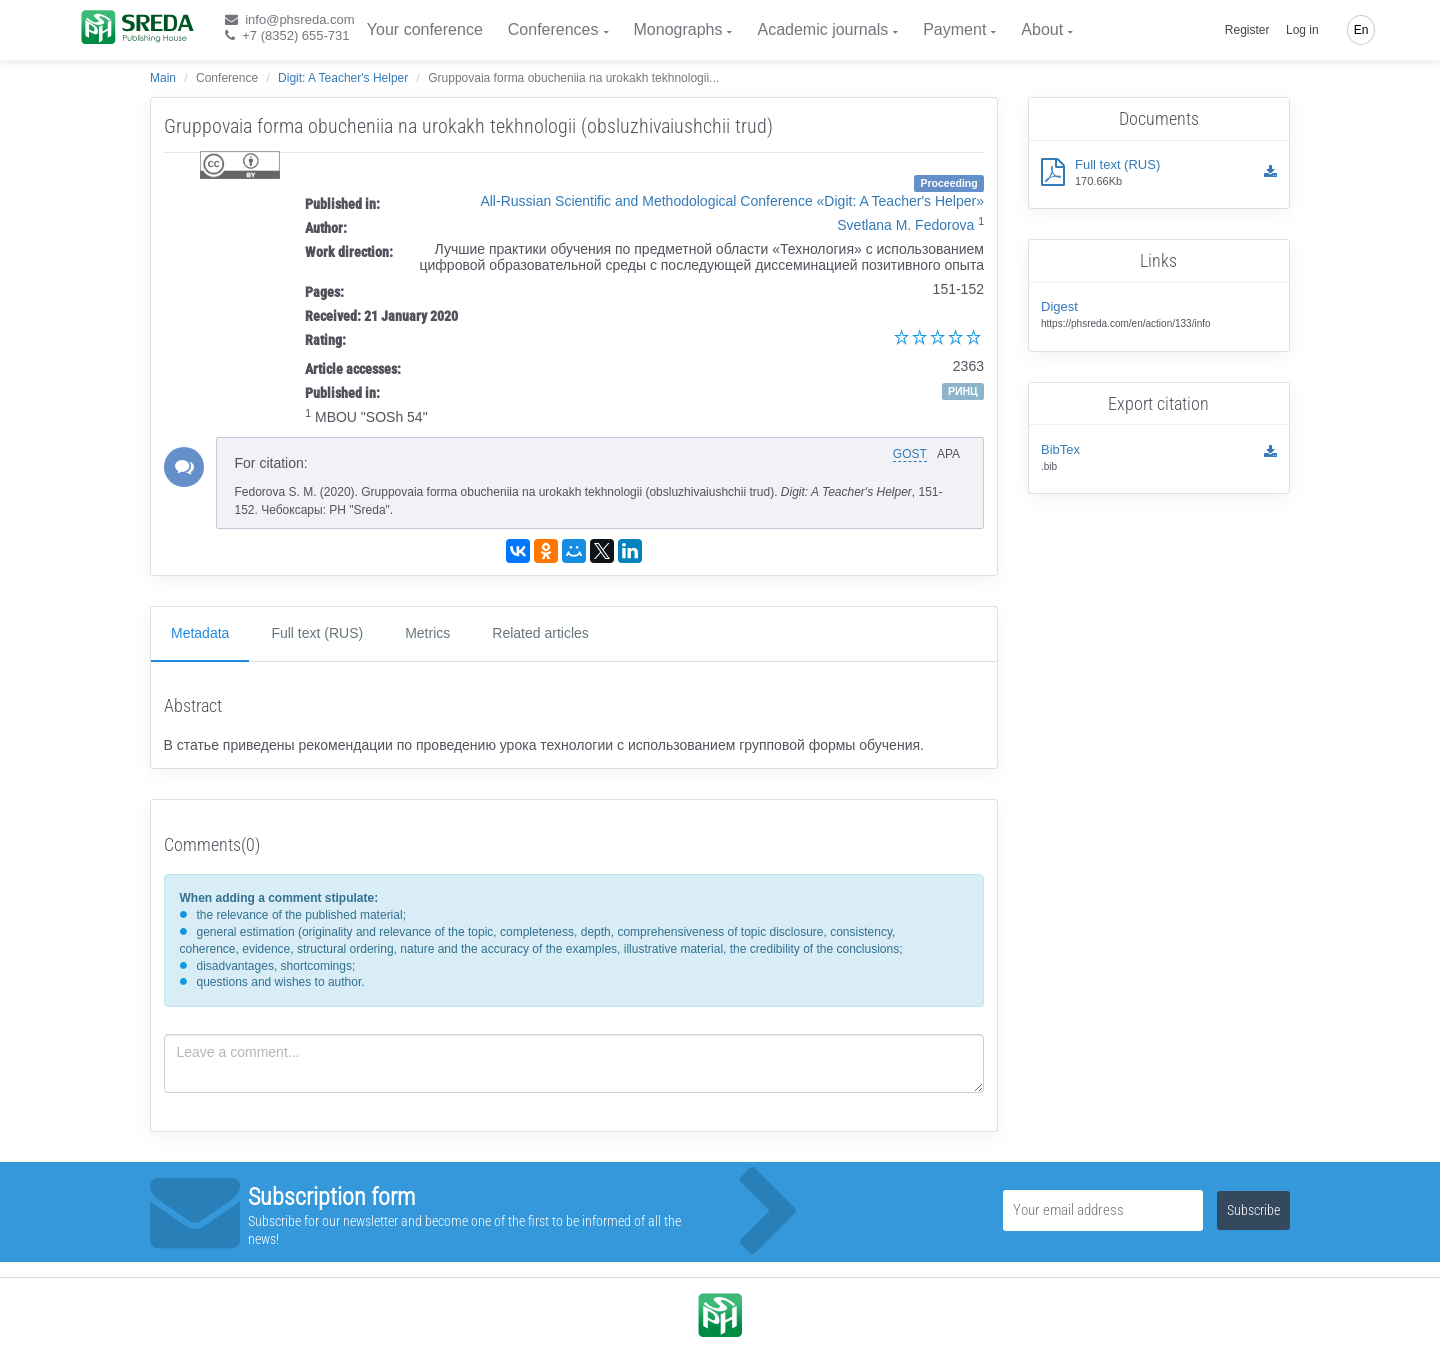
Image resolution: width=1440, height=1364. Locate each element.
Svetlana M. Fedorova (905, 225)
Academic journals (822, 29)
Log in (1302, 30)
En (1361, 30)
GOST (910, 454)
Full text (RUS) (317, 633)
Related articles (540, 633)
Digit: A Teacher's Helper (343, 78)
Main (163, 78)
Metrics (427, 633)
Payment (954, 29)
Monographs (678, 29)
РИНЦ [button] (963, 391)
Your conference (425, 29)
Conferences (553, 29)
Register (1247, 30)
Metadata (200, 633)
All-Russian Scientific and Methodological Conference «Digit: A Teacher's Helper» (732, 201)
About (1042, 29)
